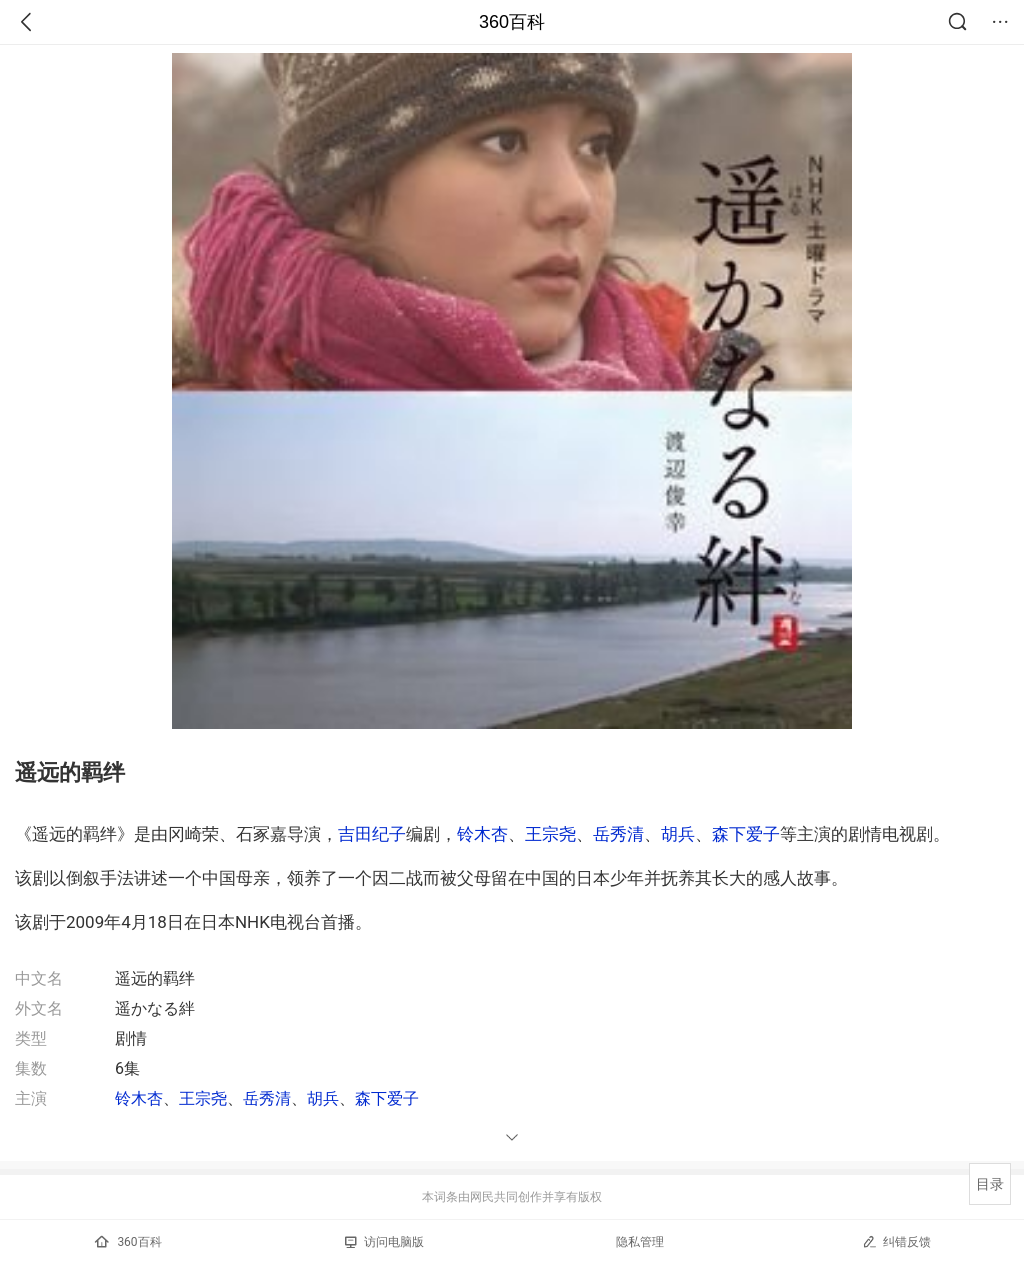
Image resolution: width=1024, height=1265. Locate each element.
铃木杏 (482, 834)
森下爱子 (746, 834)
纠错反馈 (896, 1241)
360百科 (512, 22)
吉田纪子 (372, 834)
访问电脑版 (384, 1242)
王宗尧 (550, 834)
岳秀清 (618, 834)
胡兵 (678, 834)
